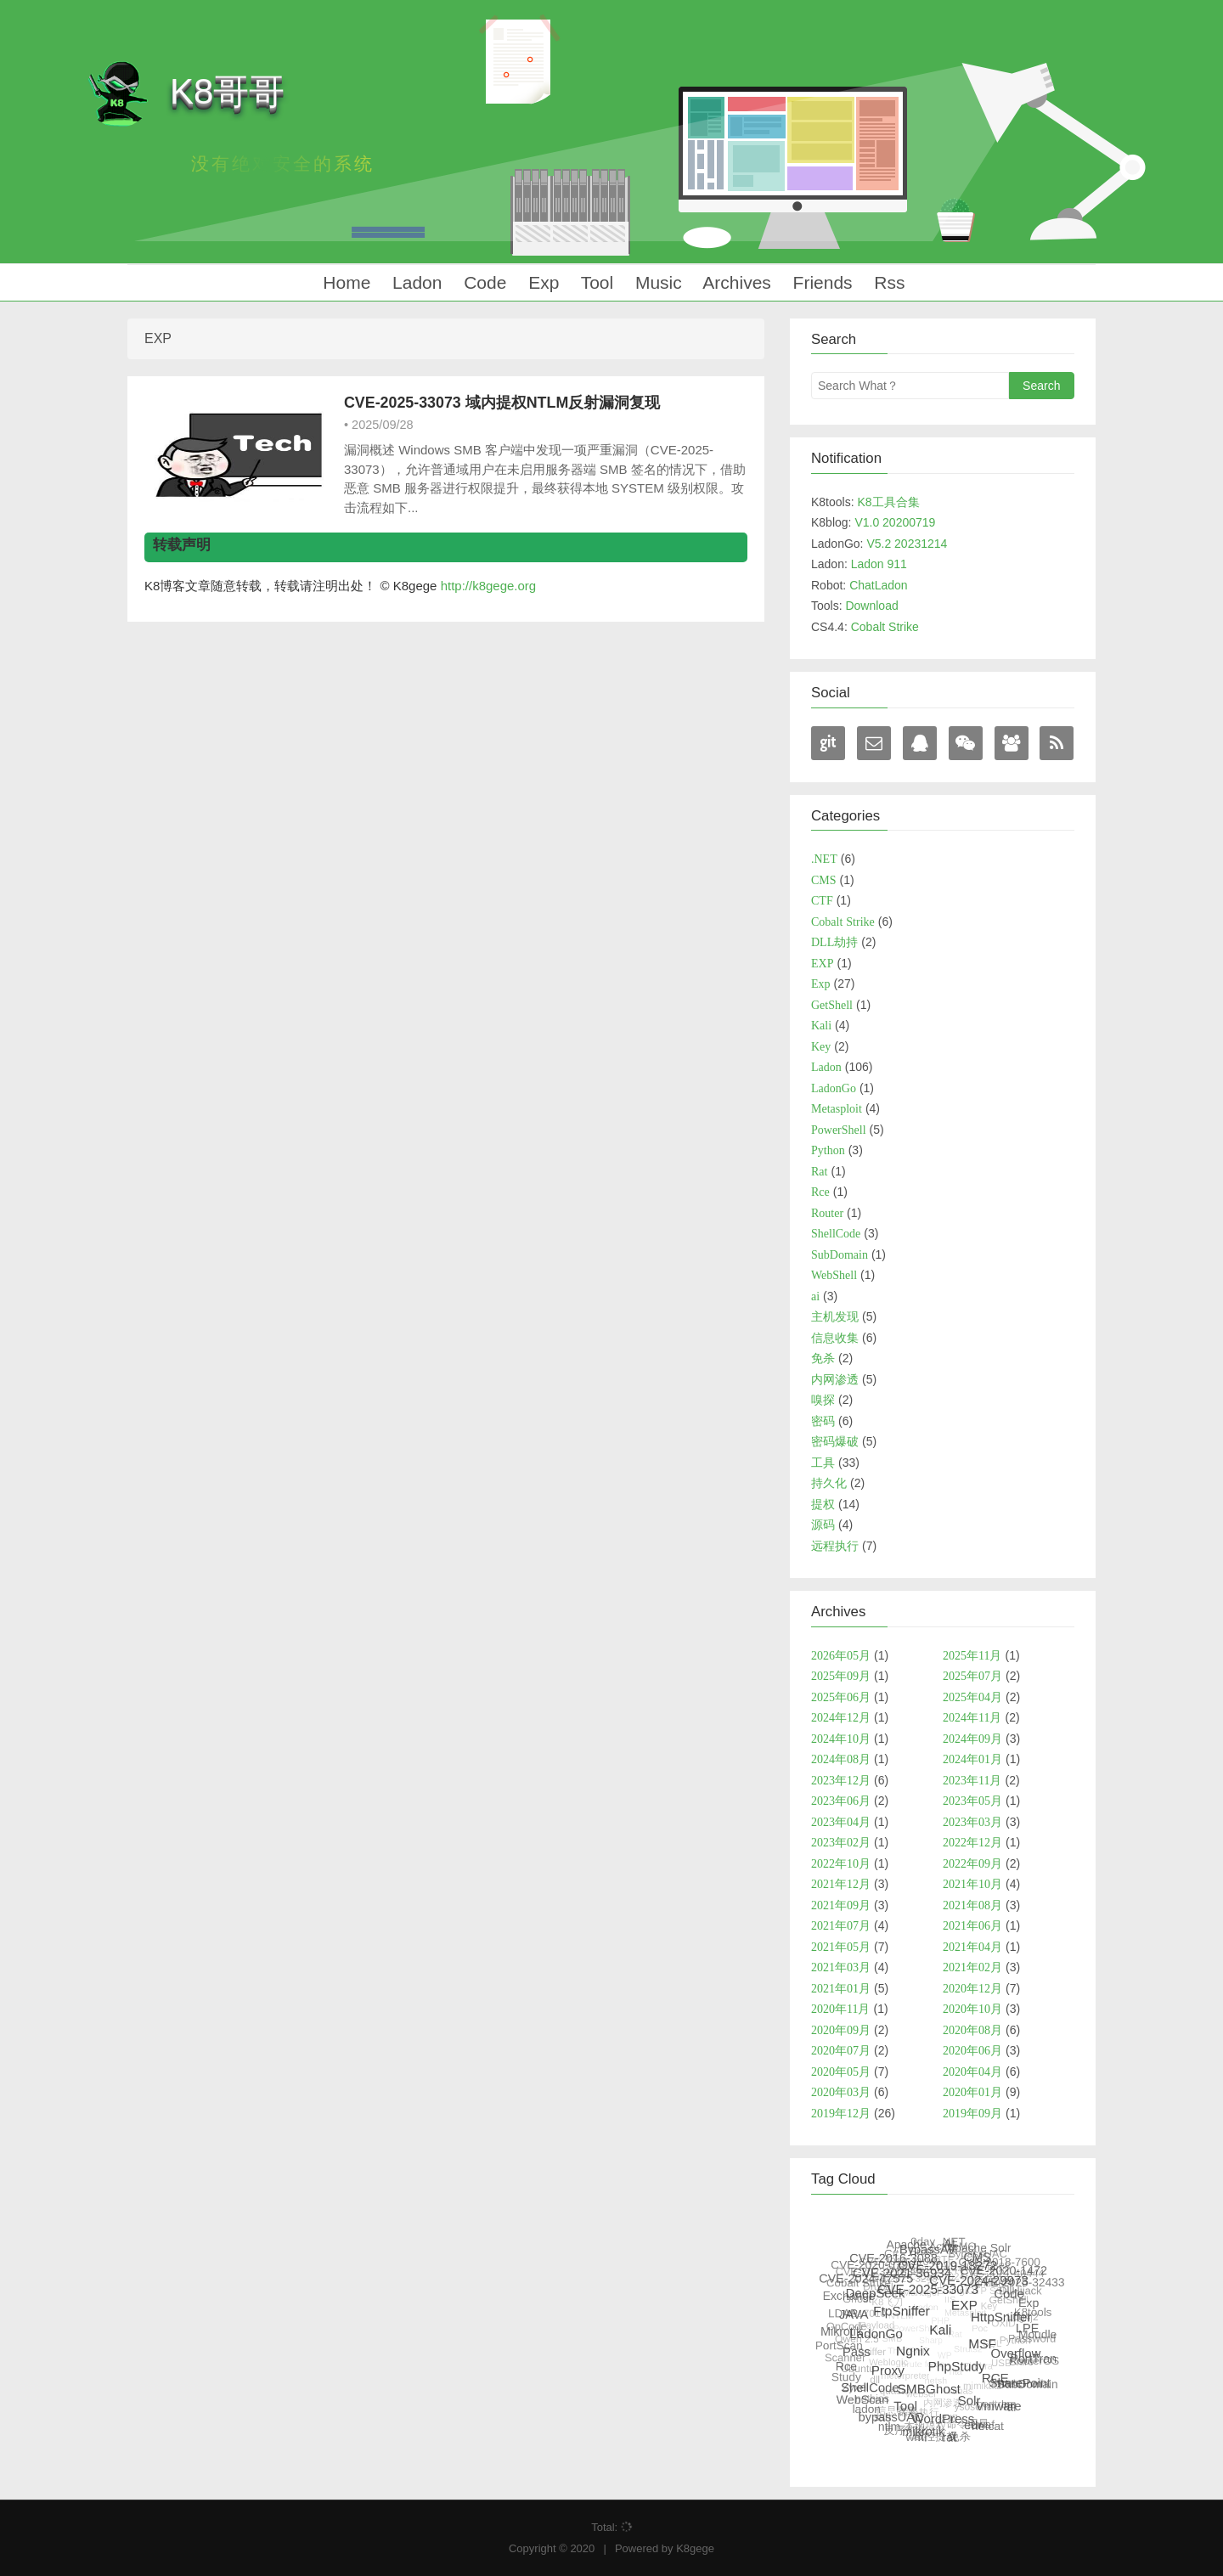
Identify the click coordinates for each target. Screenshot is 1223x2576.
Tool (594, 282)
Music (656, 282)
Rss (887, 282)
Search (1041, 385)
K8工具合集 (888, 502)
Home (344, 282)
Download (871, 605)
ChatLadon (878, 585)
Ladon (414, 282)
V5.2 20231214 (906, 543)
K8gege (695, 2548)
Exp (541, 282)
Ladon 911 (879, 564)
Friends (820, 282)
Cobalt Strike (885, 627)
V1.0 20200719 (894, 522)
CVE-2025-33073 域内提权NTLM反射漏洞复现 (502, 402)
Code (482, 282)
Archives (735, 282)
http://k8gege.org (489, 585)
